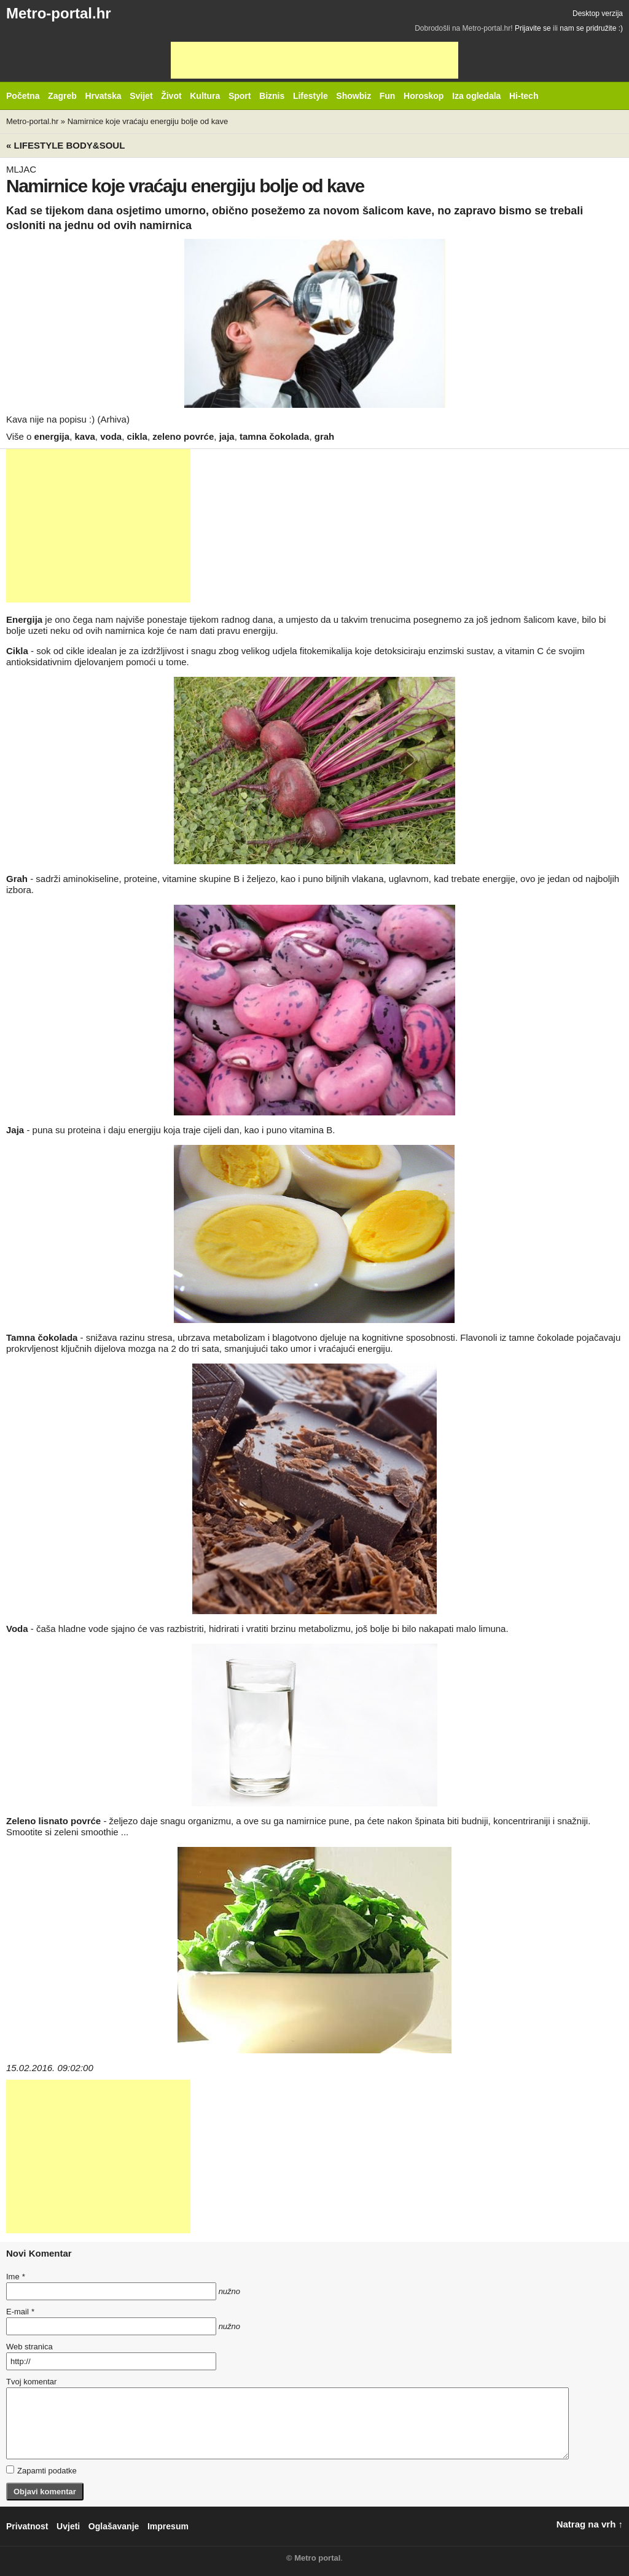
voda (111, 436)
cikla (137, 436)
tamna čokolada (274, 436)
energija (52, 436)
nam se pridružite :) (591, 28)
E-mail (20, 2311)
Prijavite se (533, 28)
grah (324, 436)
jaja (227, 436)
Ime (15, 2276)
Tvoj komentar (31, 2381)
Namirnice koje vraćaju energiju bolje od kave (148, 121)
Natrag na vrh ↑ (590, 2524)
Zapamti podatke (41, 2470)
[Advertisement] (314, 60)
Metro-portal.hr (58, 13)
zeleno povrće (183, 436)
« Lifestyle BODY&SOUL (65, 145)
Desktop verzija (597, 13)
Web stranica (29, 2346)
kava (84, 436)
